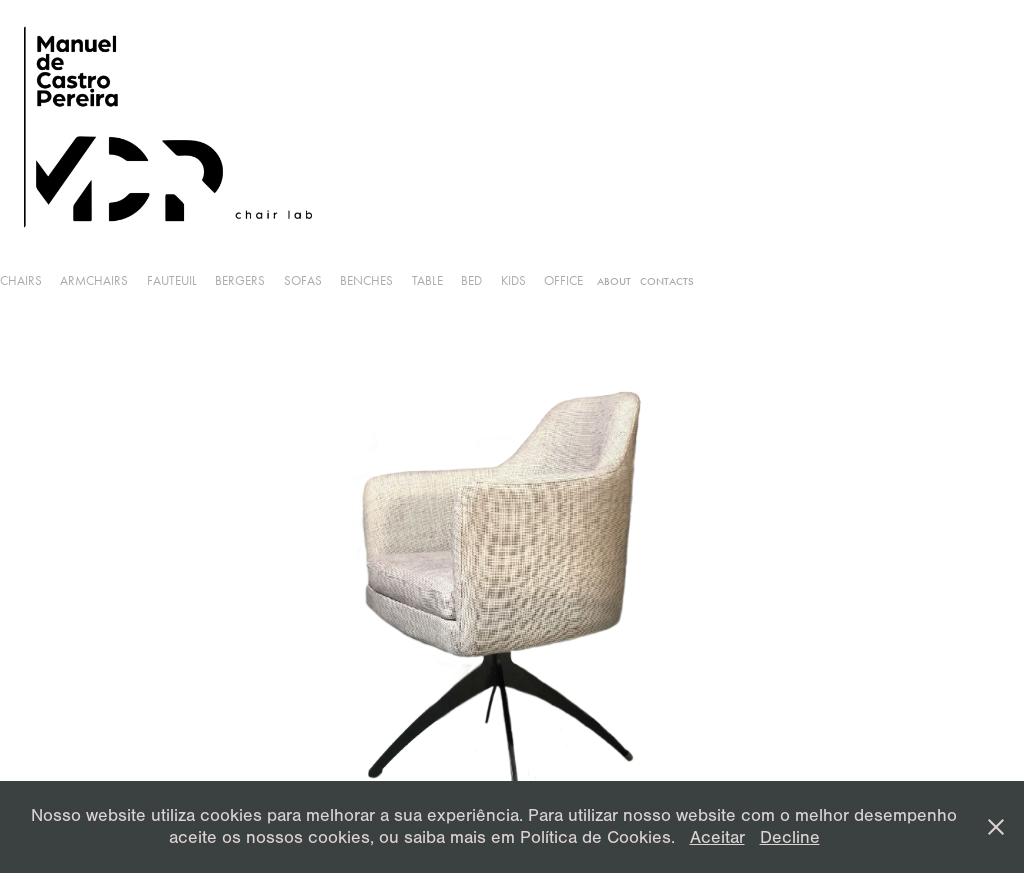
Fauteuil (172, 280)
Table (427, 280)
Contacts (667, 281)
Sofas (303, 280)
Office (563, 280)
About (614, 281)
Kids (513, 280)
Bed (471, 280)
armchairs (94, 280)
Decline (790, 837)
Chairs (21, 280)
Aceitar (717, 837)
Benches (366, 280)
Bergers (240, 280)
